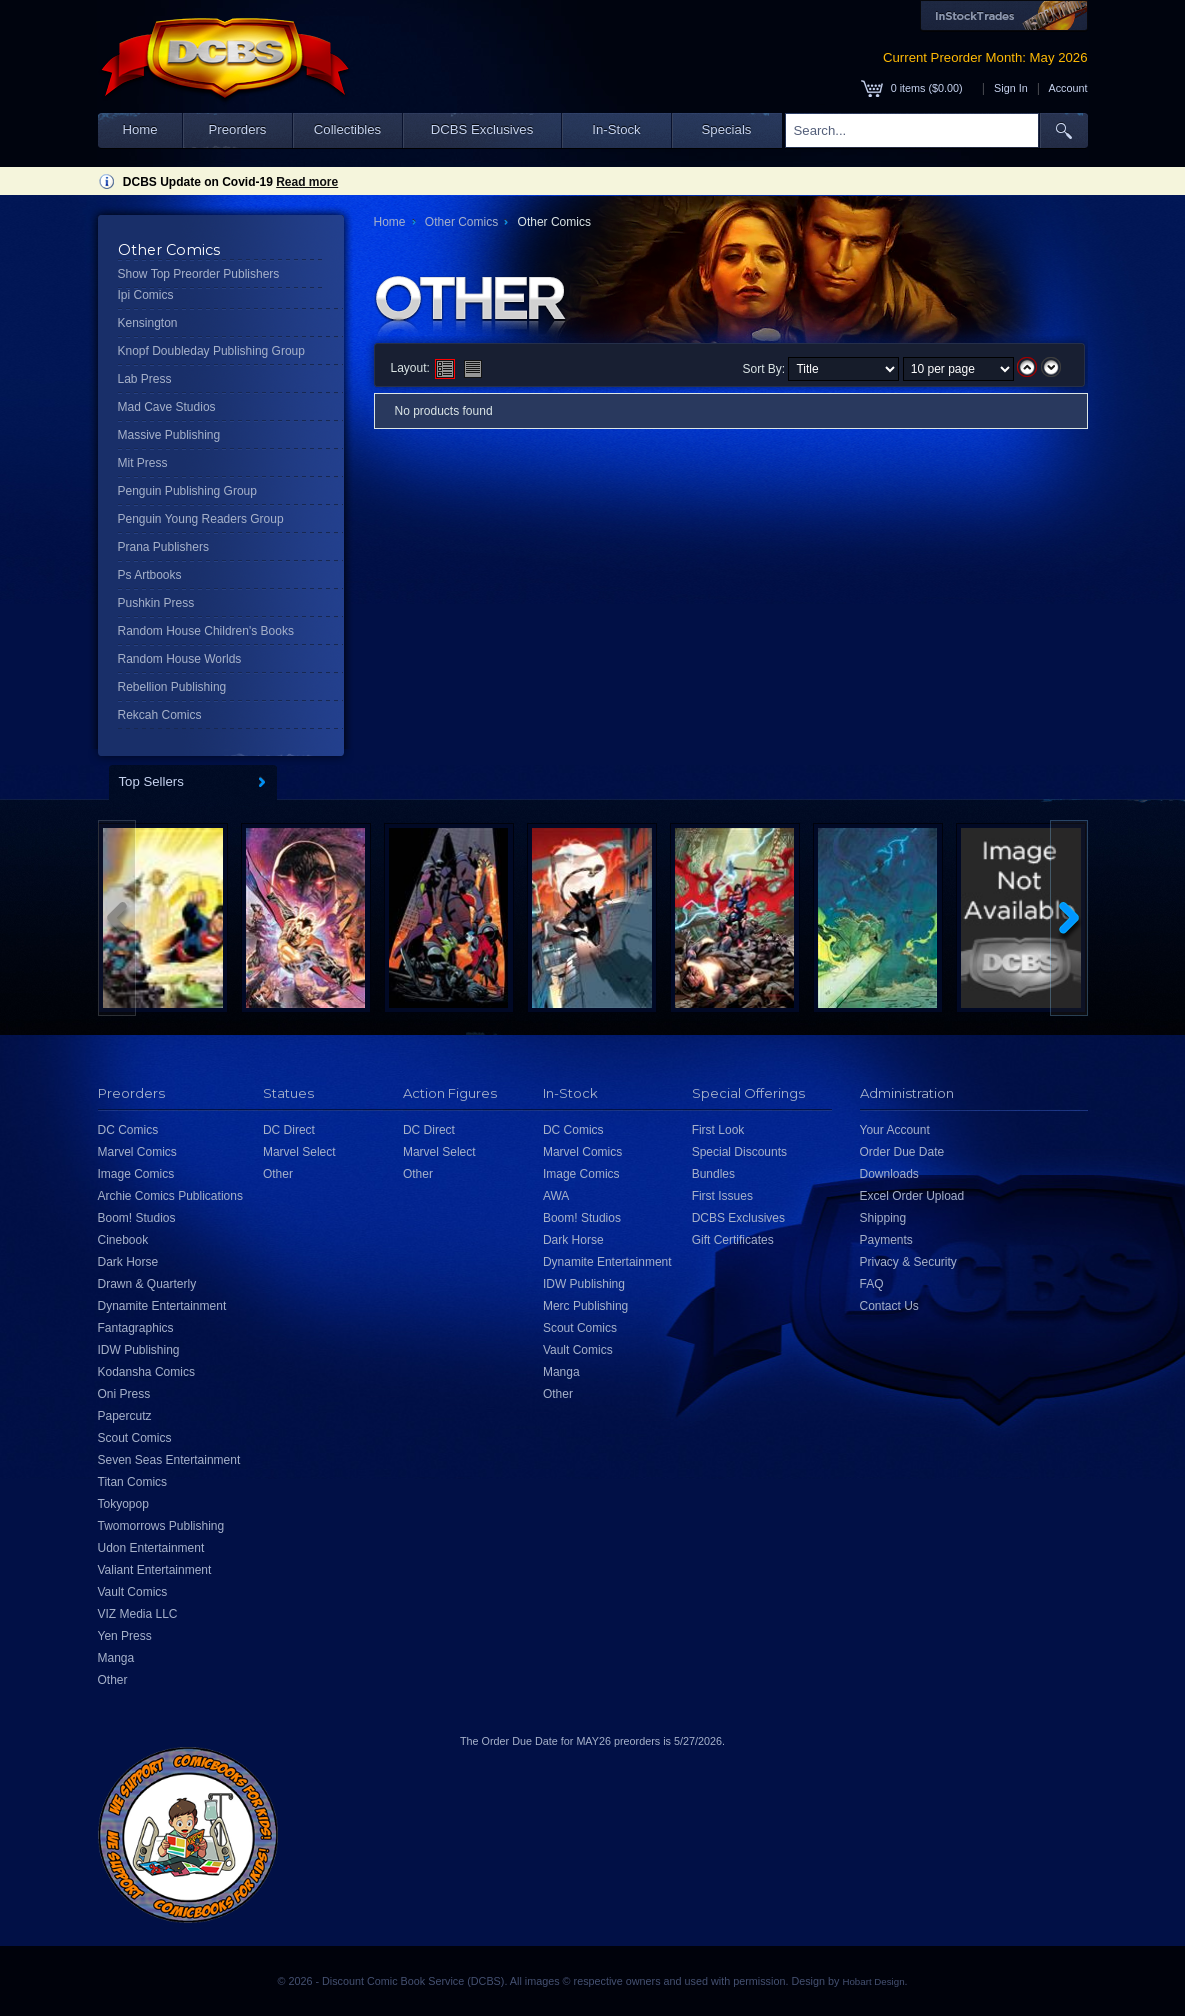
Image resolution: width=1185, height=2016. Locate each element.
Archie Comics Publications (170, 1196)
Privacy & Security (908, 1262)
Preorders (238, 129)
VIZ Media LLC (138, 1614)
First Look (718, 1130)
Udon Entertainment (151, 1548)
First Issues (722, 1196)
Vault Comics (133, 1592)
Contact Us (889, 1306)
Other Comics (461, 222)
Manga (116, 1658)
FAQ (872, 1284)
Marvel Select (299, 1152)
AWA (556, 1196)
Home (139, 129)
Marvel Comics (137, 1152)
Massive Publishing (169, 435)
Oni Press (124, 1394)
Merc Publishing (585, 1306)
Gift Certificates (733, 1240)
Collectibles (347, 129)
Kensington (148, 323)
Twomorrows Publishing (161, 1526)
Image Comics (136, 1174)
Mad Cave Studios (167, 407)
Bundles (713, 1174)
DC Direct (289, 1130)
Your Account (895, 1130)
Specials (727, 129)
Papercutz (125, 1416)
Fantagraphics (136, 1328)
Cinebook (123, 1240)
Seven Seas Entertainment (169, 1460)
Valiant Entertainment (155, 1570)
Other (113, 1680)
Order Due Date (902, 1152)
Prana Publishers (163, 547)
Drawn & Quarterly (147, 1284)
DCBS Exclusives (482, 129)
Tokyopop (123, 1504)
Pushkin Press (156, 603)
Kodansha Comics (146, 1372)
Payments (886, 1240)
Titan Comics (133, 1482)
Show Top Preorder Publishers (199, 274)
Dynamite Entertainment (162, 1306)
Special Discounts (739, 1152)
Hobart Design (873, 1981)
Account (1067, 88)
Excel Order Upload (912, 1196)
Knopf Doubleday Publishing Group (211, 351)
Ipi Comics (146, 295)
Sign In (1011, 88)
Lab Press (145, 379)
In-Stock (616, 129)
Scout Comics (135, 1438)
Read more (307, 182)
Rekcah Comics (160, 715)
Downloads (889, 1174)
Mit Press (143, 463)
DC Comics (128, 1130)
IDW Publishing (139, 1350)
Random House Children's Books (206, 631)
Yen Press (125, 1636)
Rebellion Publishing (172, 687)
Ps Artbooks (150, 575)
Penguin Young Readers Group (201, 519)
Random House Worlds (180, 659)
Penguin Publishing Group (187, 491)
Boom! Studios (137, 1218)
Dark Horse (128, 1262)
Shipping (883, 1218)
